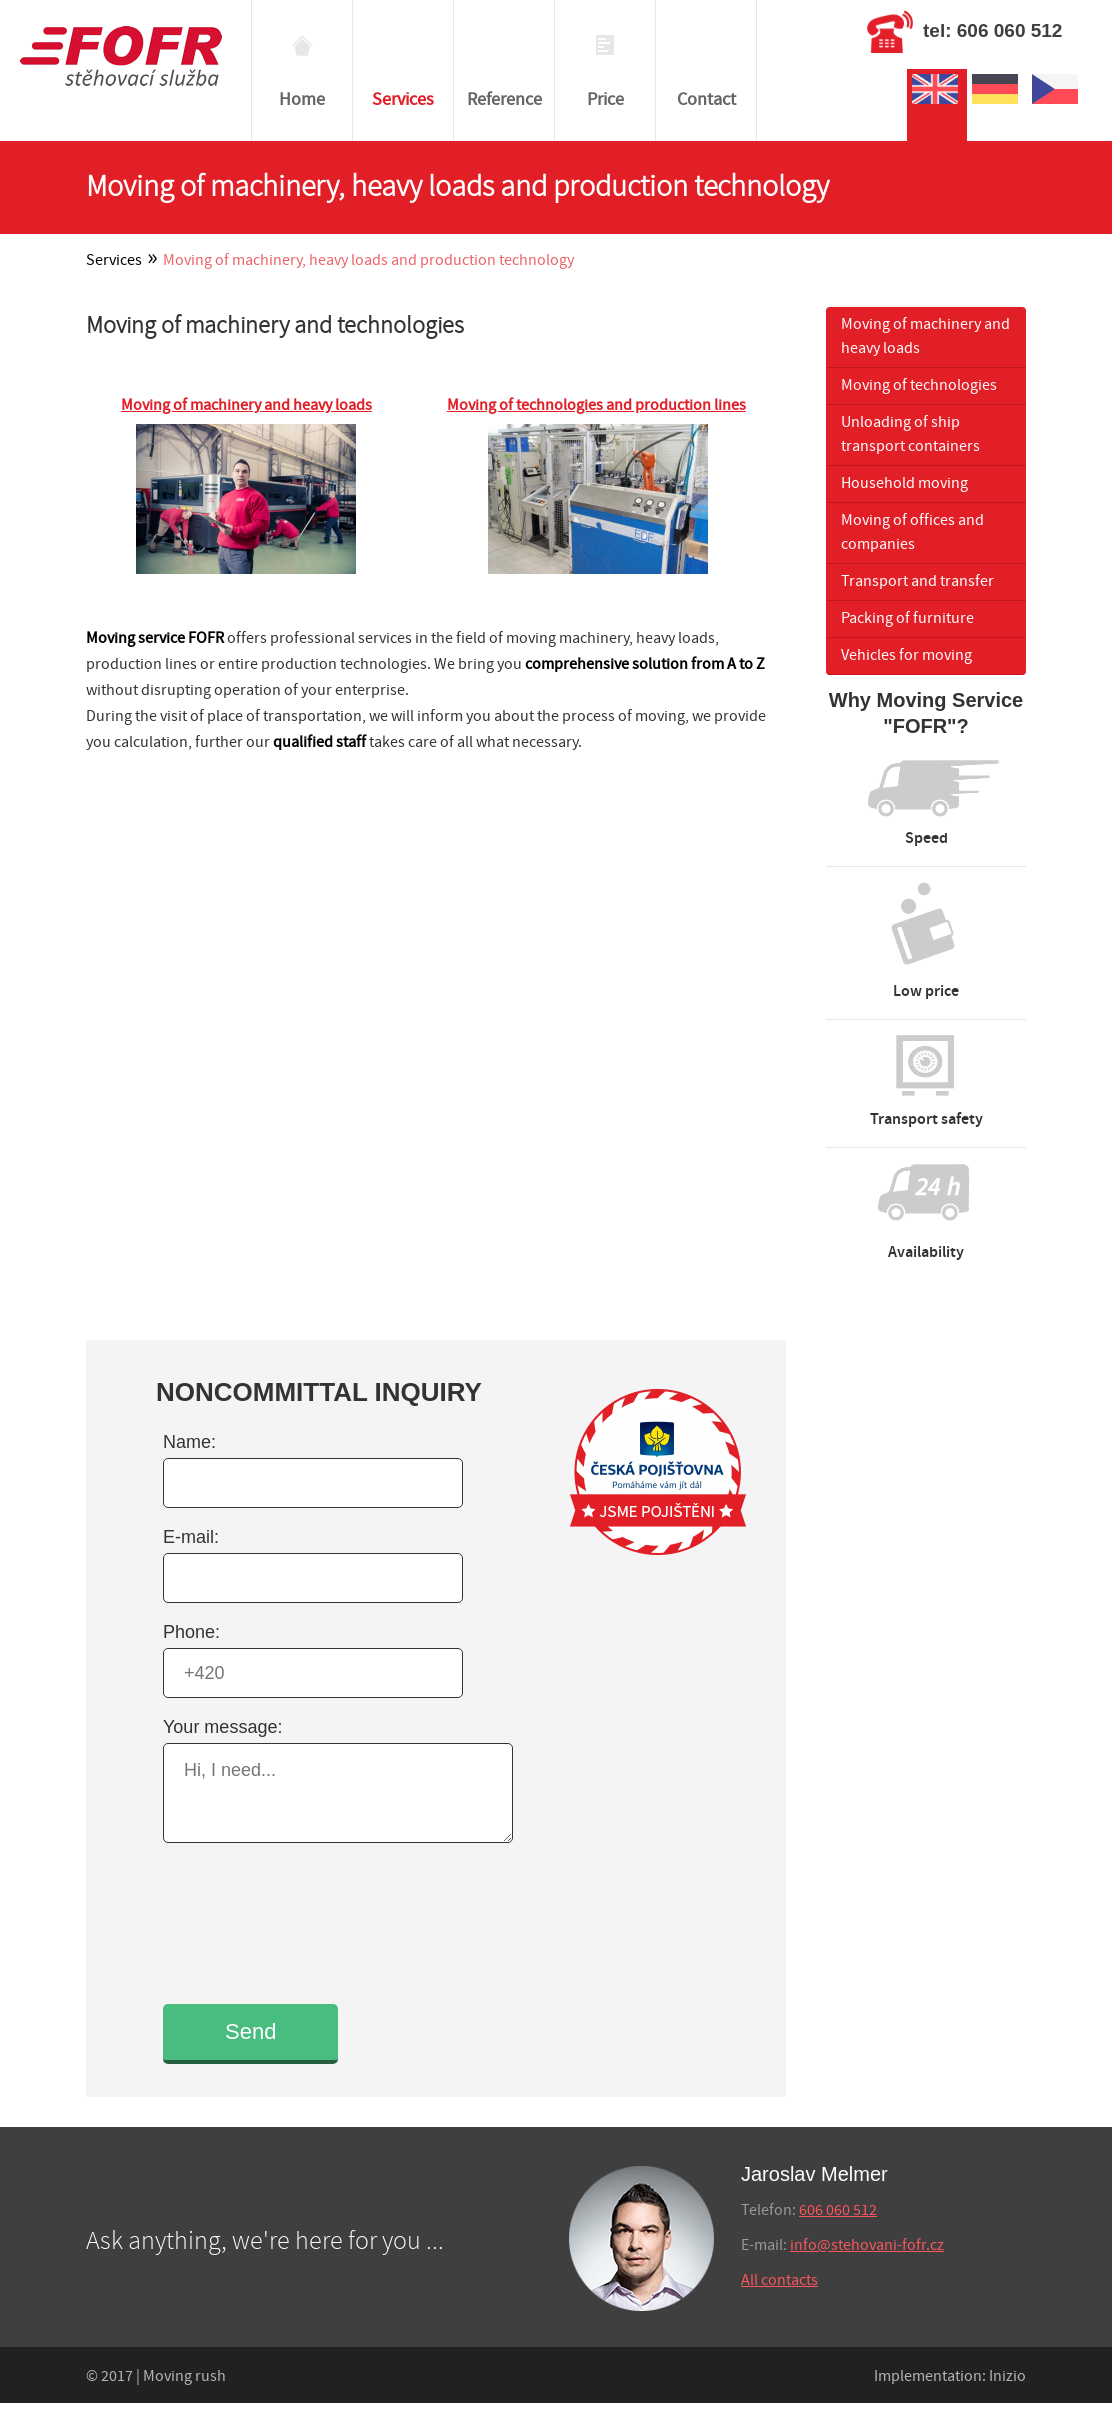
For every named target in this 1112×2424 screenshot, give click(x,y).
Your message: (222, 1727)
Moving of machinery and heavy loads (246, 405)
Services (114, 260)
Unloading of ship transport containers (910, 434)
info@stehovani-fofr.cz (867, 2245)
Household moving (904, 483)
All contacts (779, 2280)
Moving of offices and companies (912, 532)
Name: (189, 1442)
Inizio (1007, 2376)
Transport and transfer (917, 581)
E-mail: (191, 1537)
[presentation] (311, 1922)
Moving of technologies (919, 385)
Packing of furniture (907, 618)
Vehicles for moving (906, 655)
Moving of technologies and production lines (596, 405)
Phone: (191, 1632)
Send (250, 2031)
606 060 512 (838, 2210)
